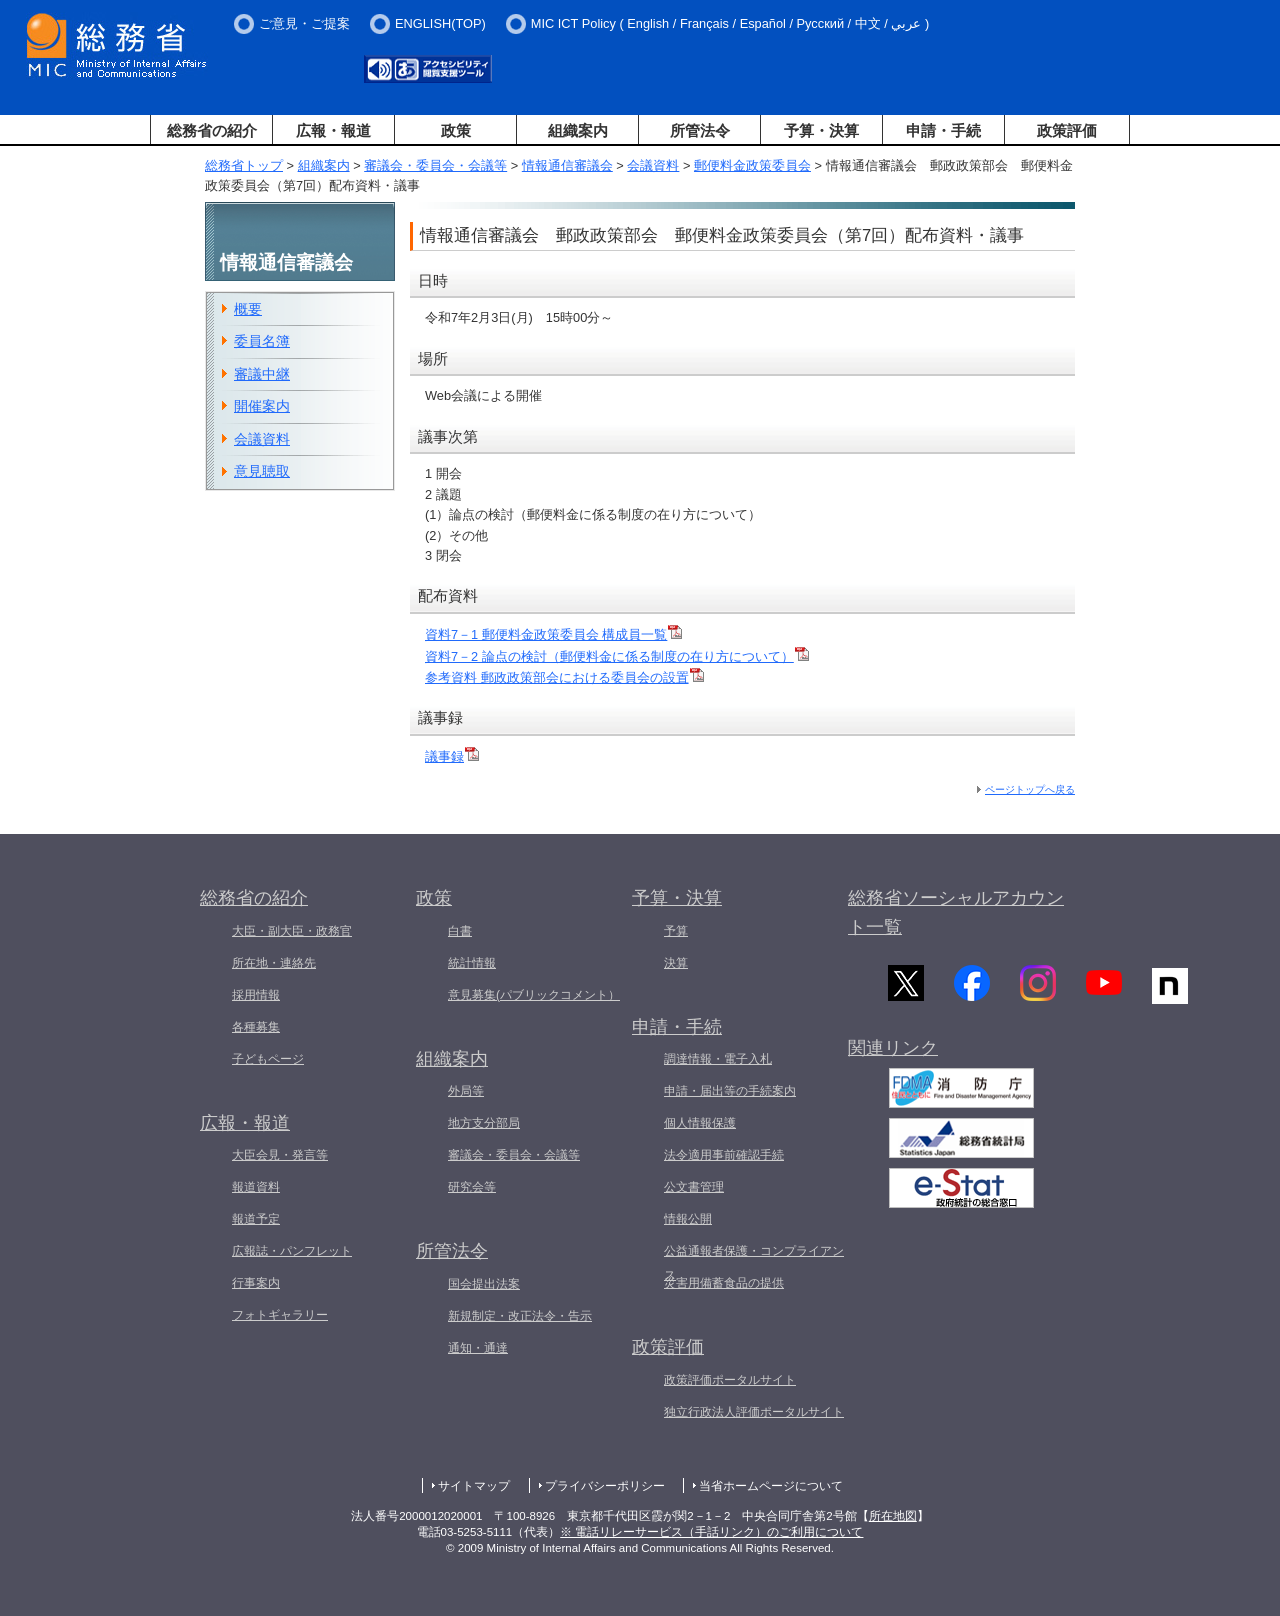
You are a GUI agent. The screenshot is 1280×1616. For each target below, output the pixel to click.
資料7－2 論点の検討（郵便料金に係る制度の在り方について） (617, 656)
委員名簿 (262, 341)
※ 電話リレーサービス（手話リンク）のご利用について (711, 1532)
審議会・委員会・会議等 (435, 165)
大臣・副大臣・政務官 (292, 931)
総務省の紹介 (212, 130)
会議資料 (653, 165)
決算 (676, 963)
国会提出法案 (484, 1284)
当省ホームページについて (771, 1486)
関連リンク (893, 1053)
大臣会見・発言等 (280, 1155)
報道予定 (256, 1219)
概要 (248, 309)
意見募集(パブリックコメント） (534, 995)
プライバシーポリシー (605, 1486)
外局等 (466, 1091)
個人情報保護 (700, 1123)
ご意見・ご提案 (304, 23)
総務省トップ (244, 165)
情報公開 (688, 1219)
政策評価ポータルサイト (730, 1380)
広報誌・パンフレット (292, 1251)
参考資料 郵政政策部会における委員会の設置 (564, 677)
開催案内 (262, 406)
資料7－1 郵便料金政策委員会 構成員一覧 (553, 634)
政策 (456, 130)
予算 (676, 931)
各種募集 (256, 1027)
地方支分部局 (484, 1123)
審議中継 (262, 374)
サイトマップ (474, 1486)
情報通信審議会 (567, 165)
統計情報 (472, 963)
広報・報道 (333, 130)
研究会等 (472, 1187)
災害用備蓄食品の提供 (724, 1283)
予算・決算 (821, 130)
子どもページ (268, 1059)
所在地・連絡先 (274, 963)
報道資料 (256, 1187)
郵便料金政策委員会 (752, 165)
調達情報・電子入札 (718, 1059)
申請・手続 (943, 130)
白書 (460, 931)
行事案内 (256, 1283)
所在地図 (893, 1516)
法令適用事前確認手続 (724, 1155)
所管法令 (700, 130)
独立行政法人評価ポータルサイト (754, 1412)
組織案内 (578, 130)
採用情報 (256, 995)
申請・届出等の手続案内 (730, 1091)
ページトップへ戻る (1030, 789)
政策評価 (1067, 130)
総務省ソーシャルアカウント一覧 (956, 912)
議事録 (452, 756)
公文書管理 (694, 1187)
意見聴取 (262, 471)
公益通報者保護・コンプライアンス (754, 1263)
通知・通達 (478, 1348)
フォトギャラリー (280, 1315)
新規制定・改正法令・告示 (520, 1316)
